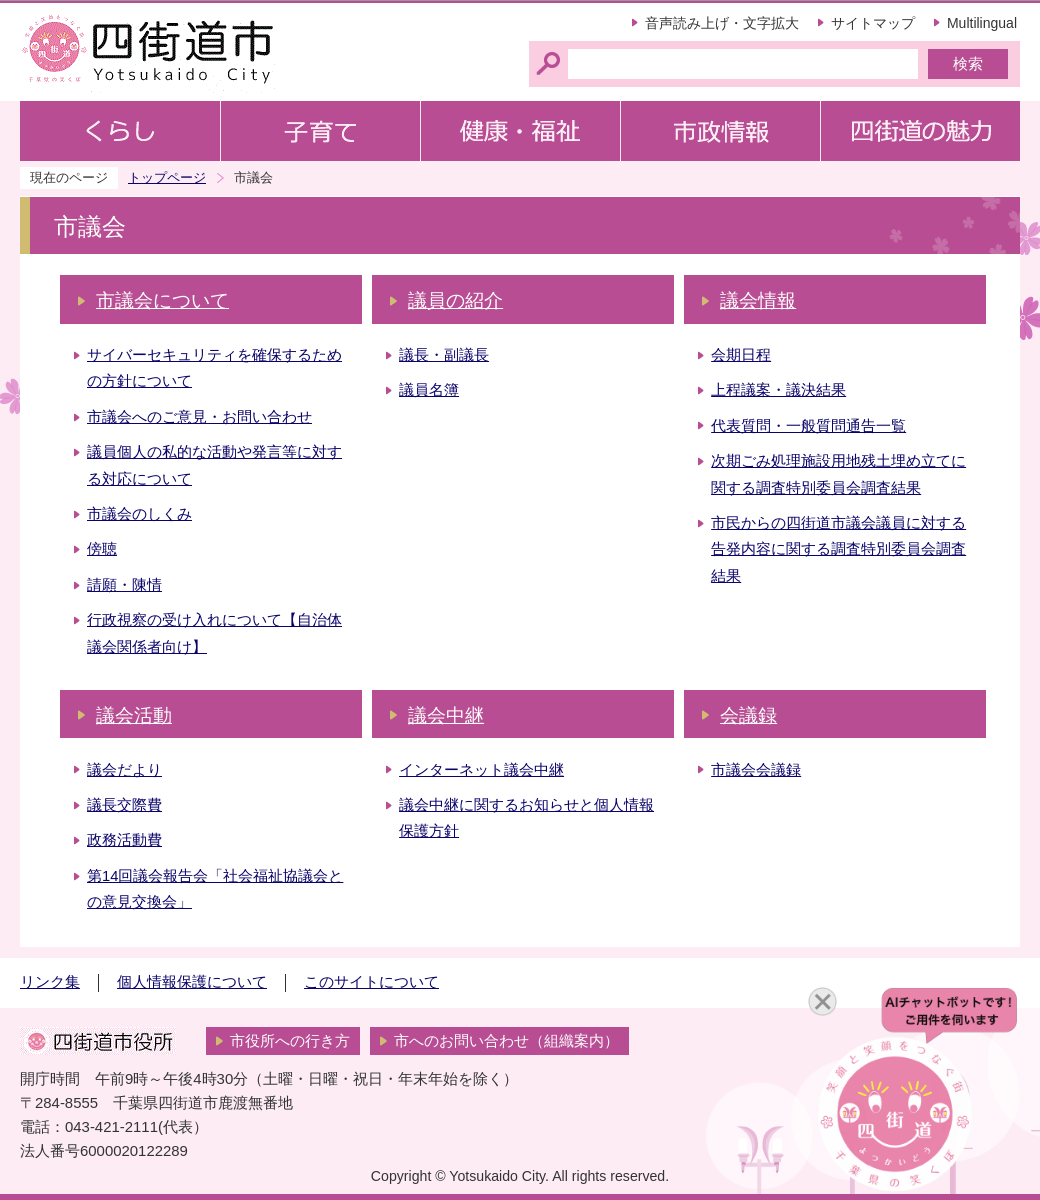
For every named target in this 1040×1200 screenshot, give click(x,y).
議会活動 (134, 715)
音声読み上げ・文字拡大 (722, 23)
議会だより (124, 770)
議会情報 (758, 300)
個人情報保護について (192, 982)
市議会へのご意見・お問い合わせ (199, 417)
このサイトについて (371, 982)
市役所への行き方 (290, 1041)
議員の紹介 (455, 300)
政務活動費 (124, 840)
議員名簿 (429, 390)
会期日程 (741, 355)
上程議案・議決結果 (778, 390)
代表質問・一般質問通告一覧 (808, 426)
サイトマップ (873, 23)
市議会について (162, 300)
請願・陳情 (124, 585)
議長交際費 (124, 805)
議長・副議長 (444, 355)
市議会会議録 (756, 770)
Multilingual (982, 23)
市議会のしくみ (139, 514)
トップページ (167, 177)
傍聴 (102, 549)
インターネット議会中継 (481, 770)
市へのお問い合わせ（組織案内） (506, 1041)
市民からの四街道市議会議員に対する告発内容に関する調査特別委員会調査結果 (838, 549)
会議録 (748, 715)
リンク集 (50, 982)
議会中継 (446, 715)
